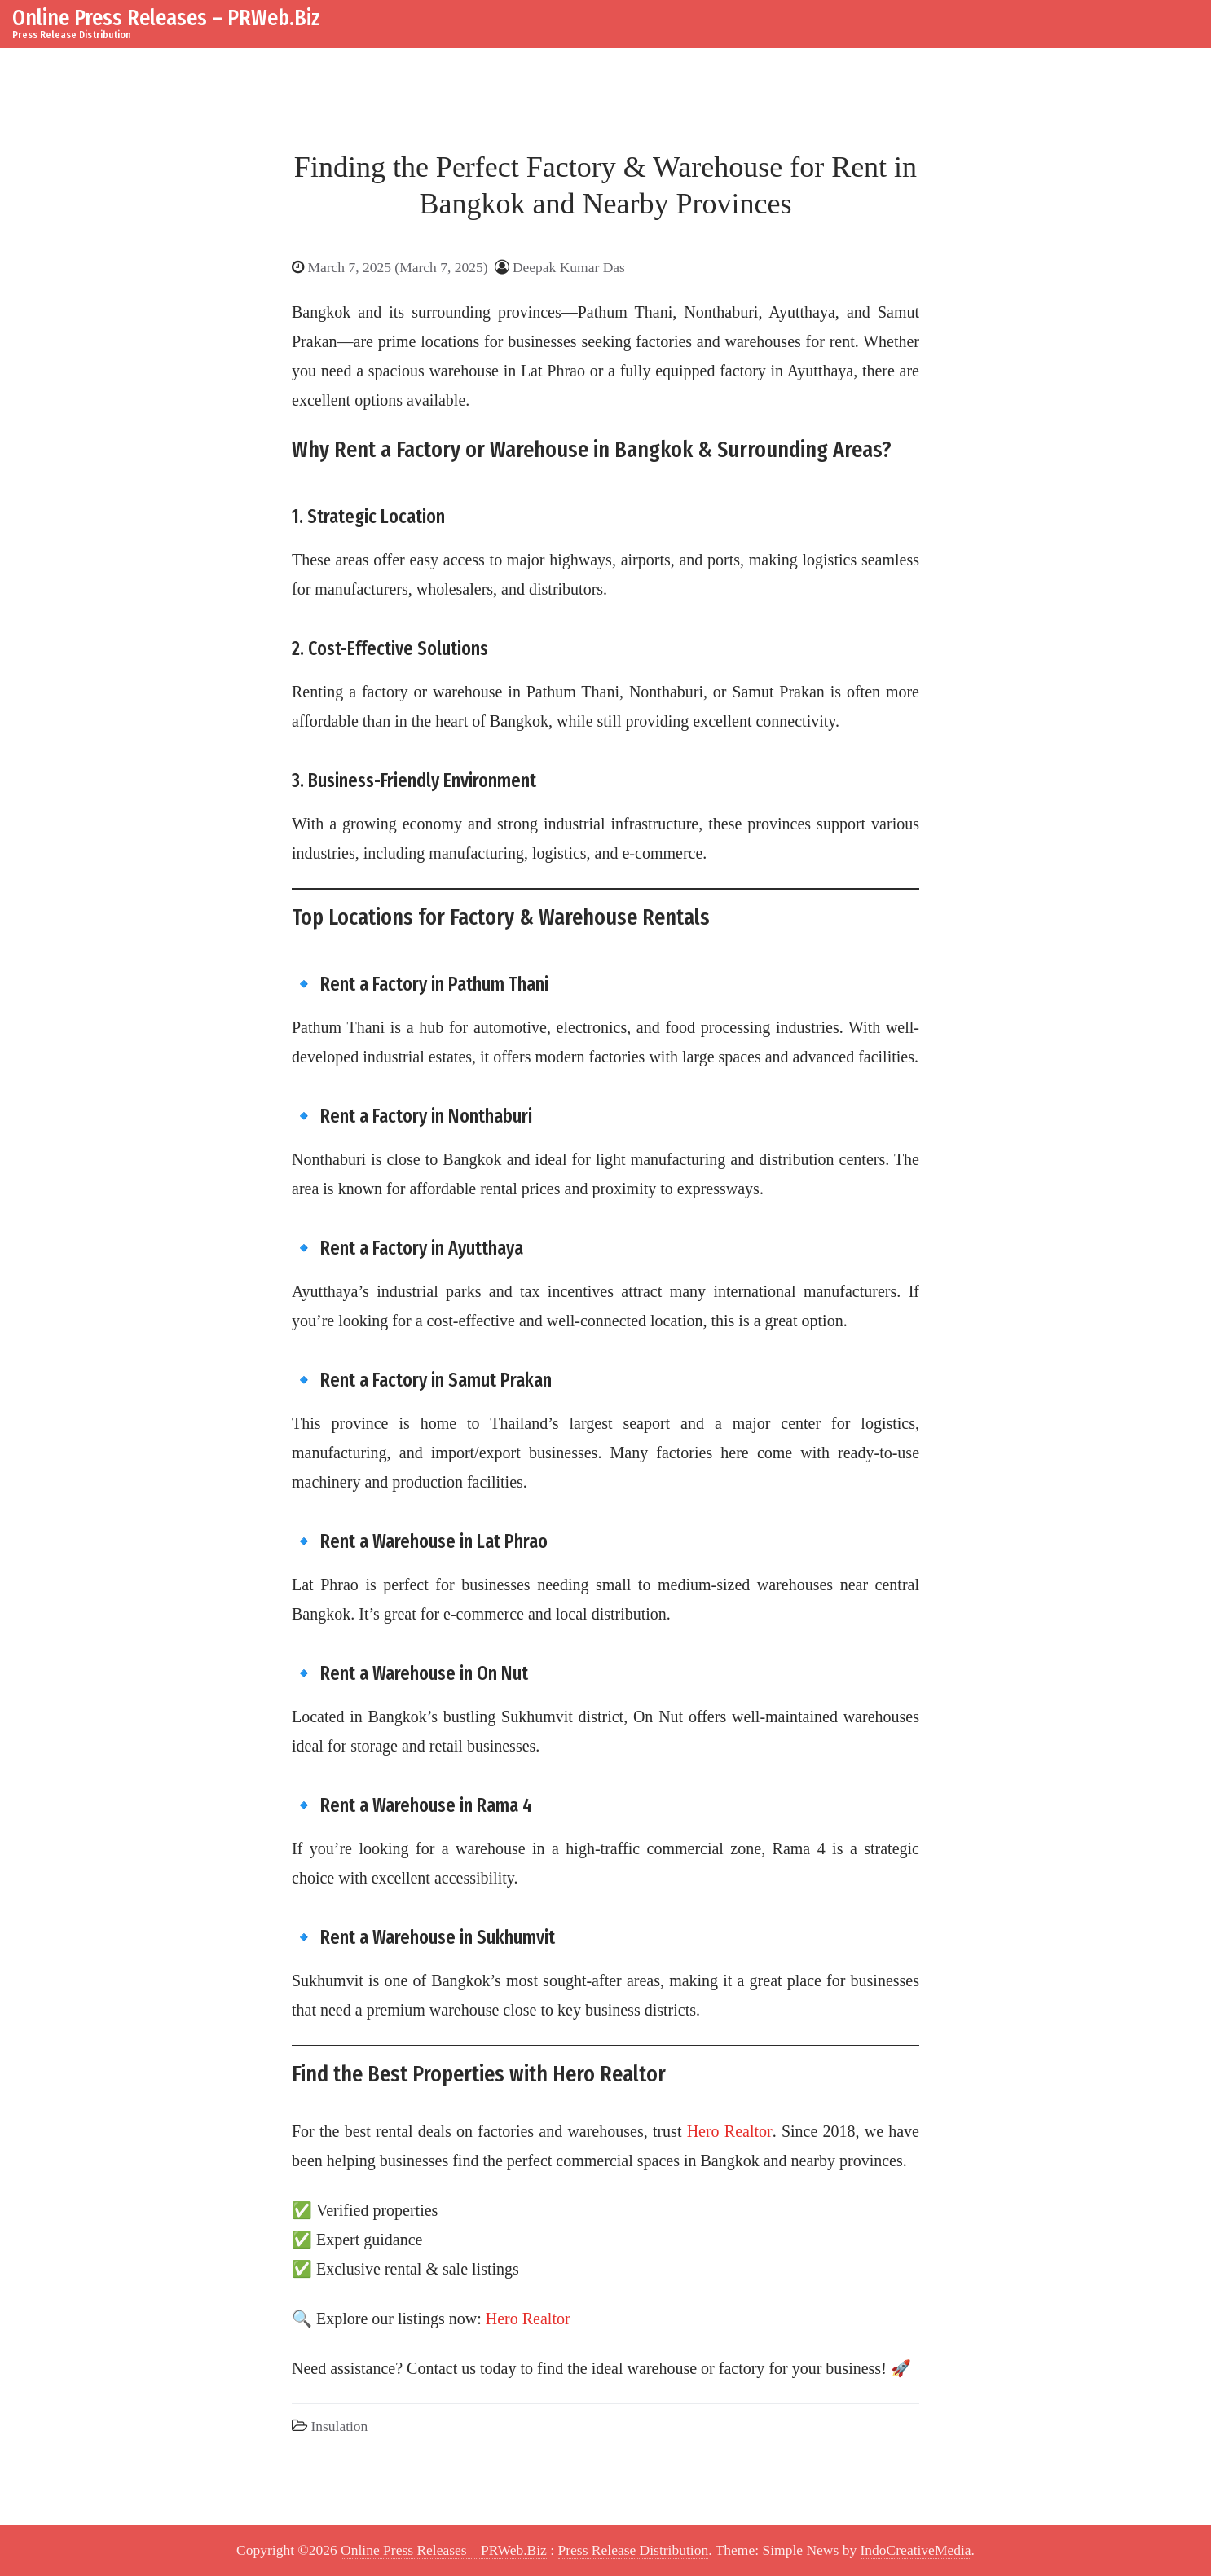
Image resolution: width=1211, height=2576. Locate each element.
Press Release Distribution (633, 2550)
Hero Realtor (730, 2131)
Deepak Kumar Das (569, 267)
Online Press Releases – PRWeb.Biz (166, 17)
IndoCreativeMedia (916, 2550)
